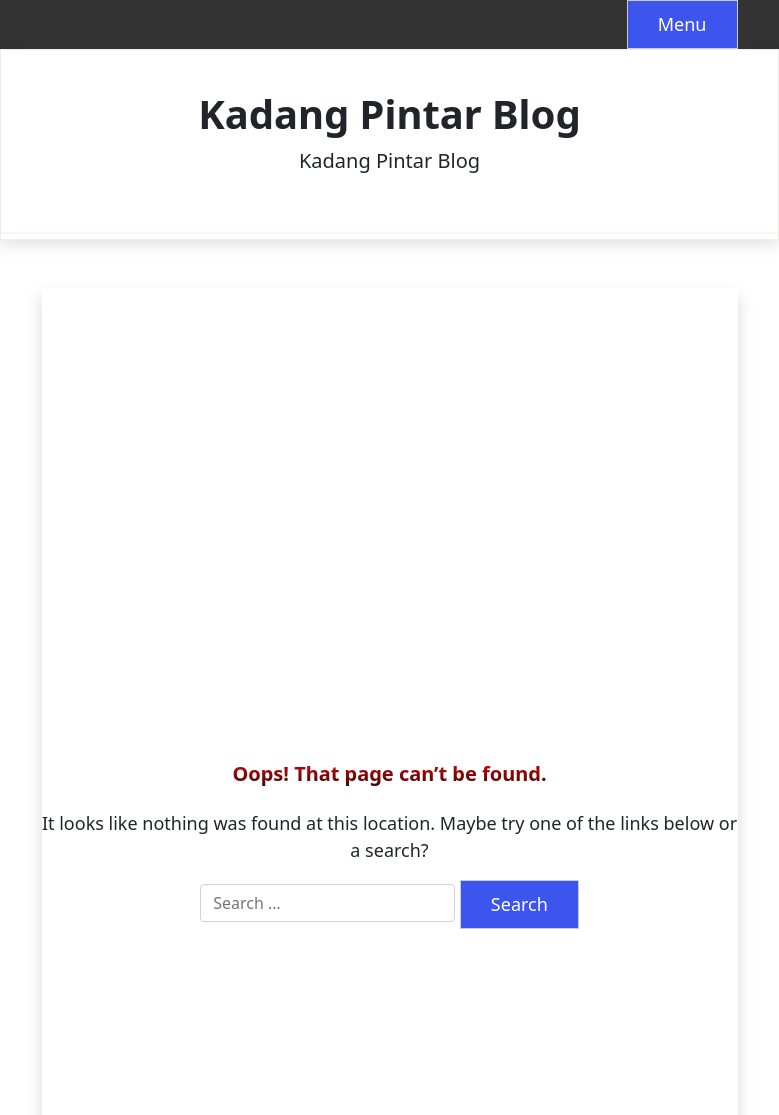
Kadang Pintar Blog (389, 114)
